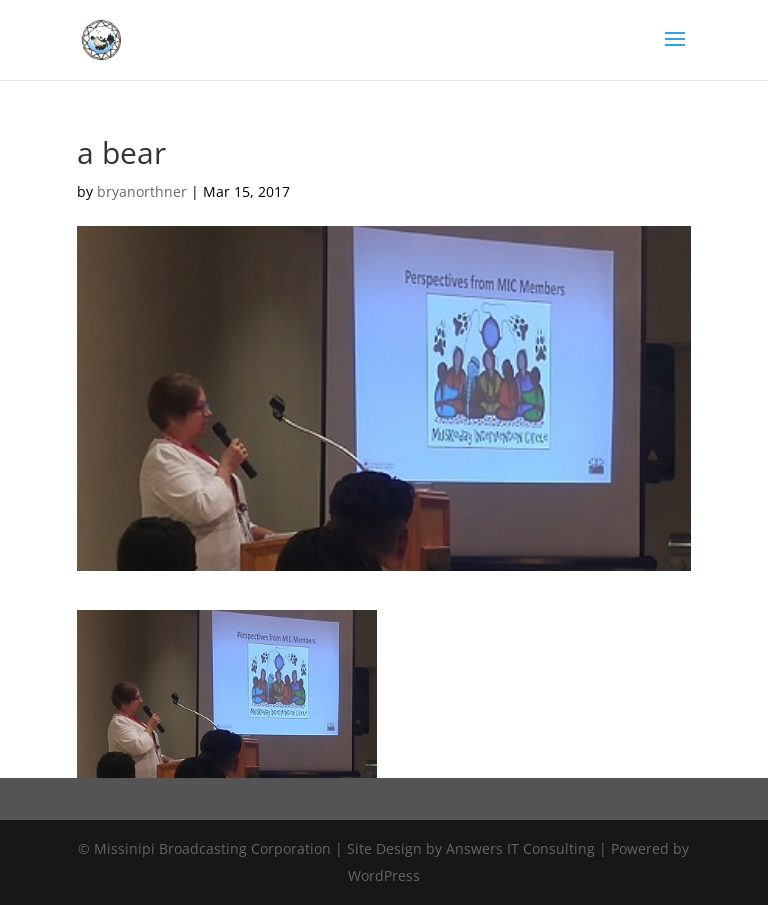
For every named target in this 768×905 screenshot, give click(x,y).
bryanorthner (142, 191)
